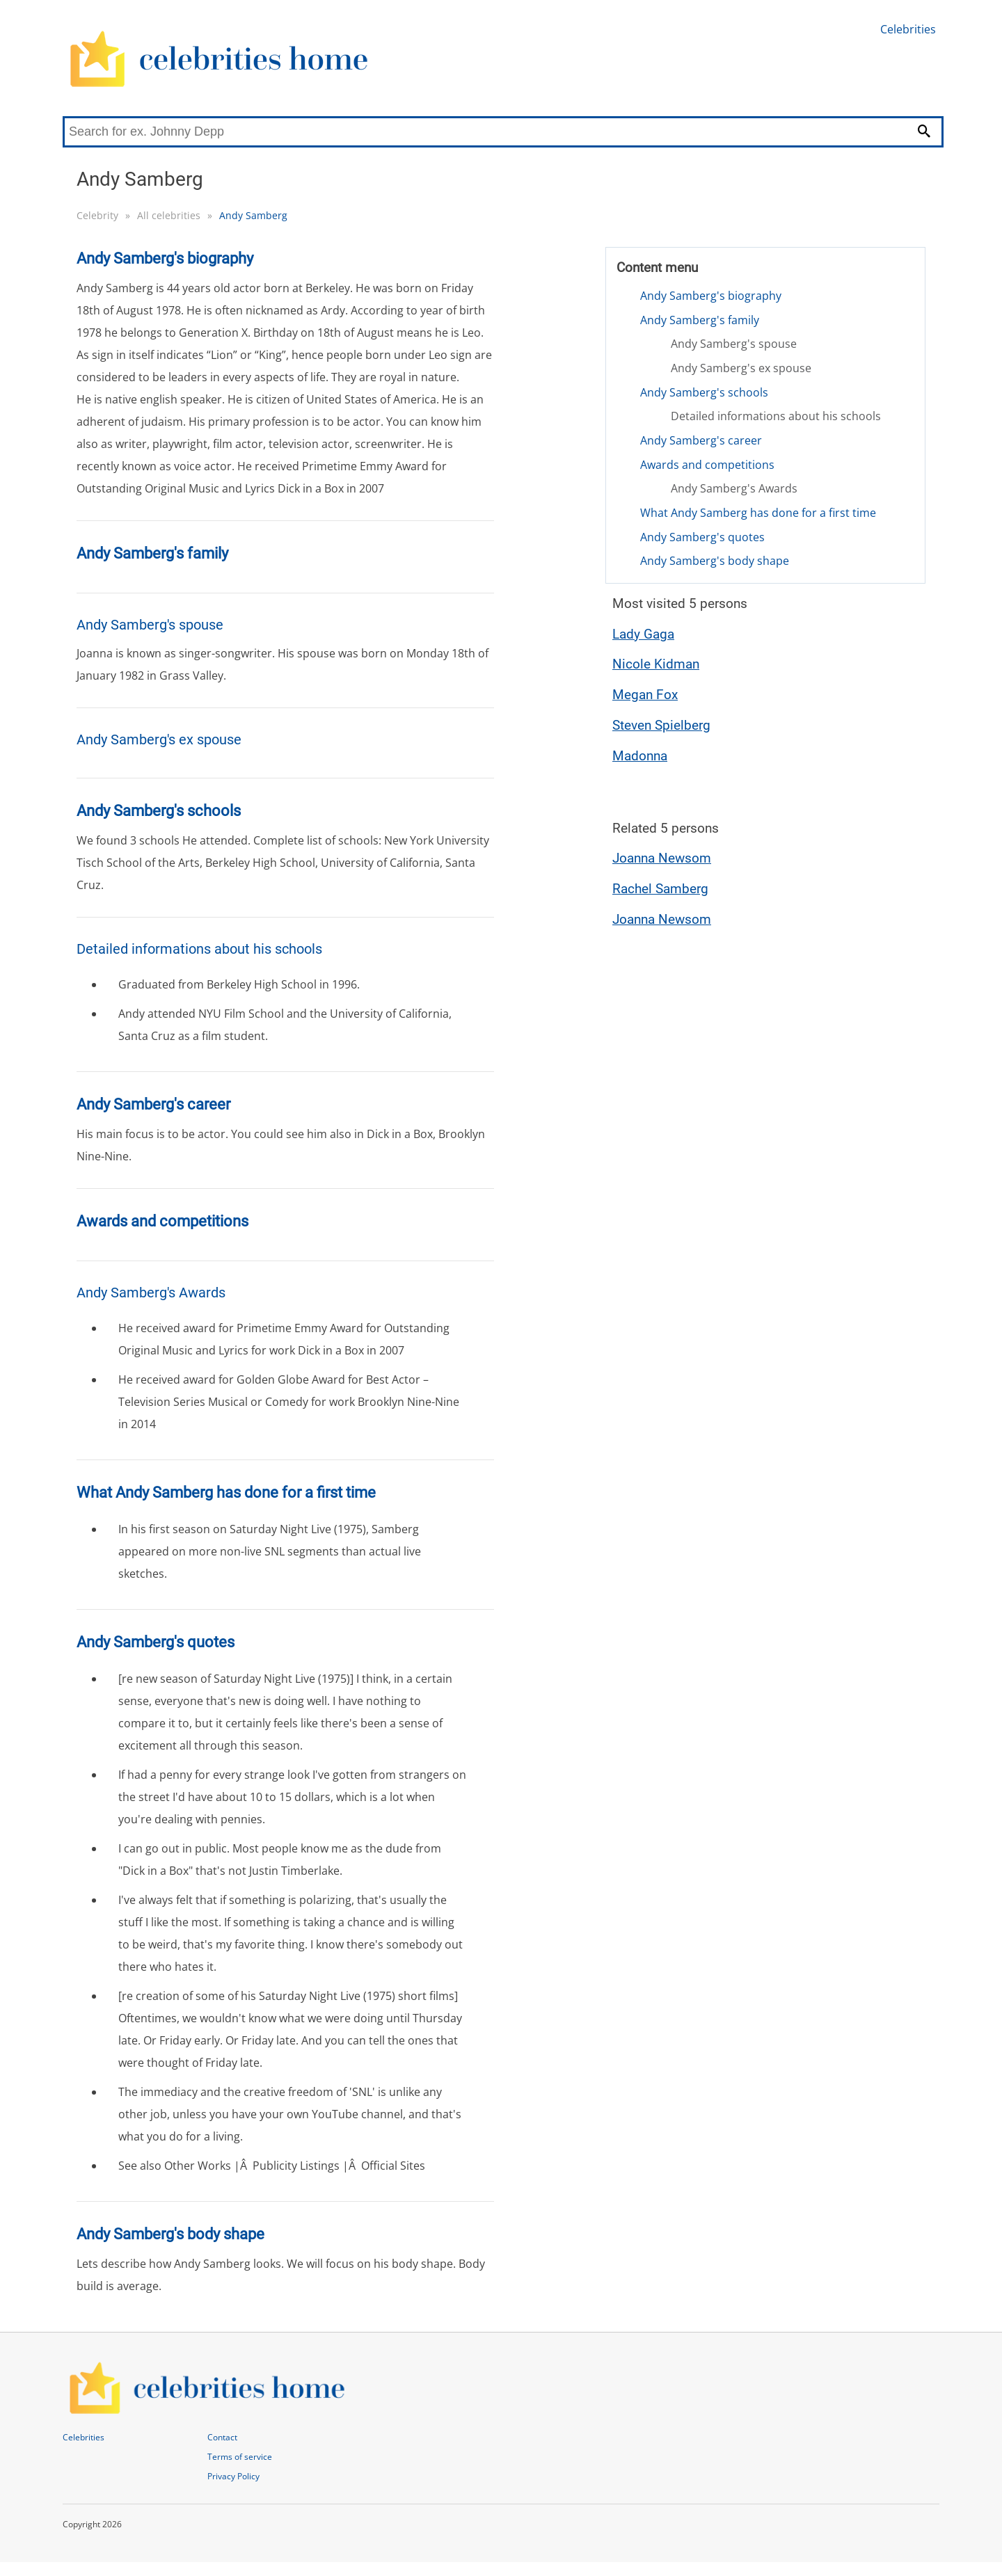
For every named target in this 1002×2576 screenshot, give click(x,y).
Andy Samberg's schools (704, 392)
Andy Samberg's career (701, 440)
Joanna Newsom (661, 858)
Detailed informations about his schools (776, 416)
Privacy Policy (233, 2476)
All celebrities (168, 215)
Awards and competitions (707, 464)
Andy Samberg (253, 215)
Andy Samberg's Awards (734, 488)
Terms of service (239, 2457)
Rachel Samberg (660, 889)
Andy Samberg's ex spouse (741, 368)
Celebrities (908, 29)
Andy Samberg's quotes (702, 537)
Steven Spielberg (661, 725)
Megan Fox (645, 695)
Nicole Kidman (655, 664)
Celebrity (97, 215)
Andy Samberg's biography (710, 295)
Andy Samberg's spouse (734, 343)
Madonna (639, 756)
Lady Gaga (643, 634)
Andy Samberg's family (699, 320)
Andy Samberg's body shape (714, 560)
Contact (222, 2437)
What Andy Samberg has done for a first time (758, 512)
